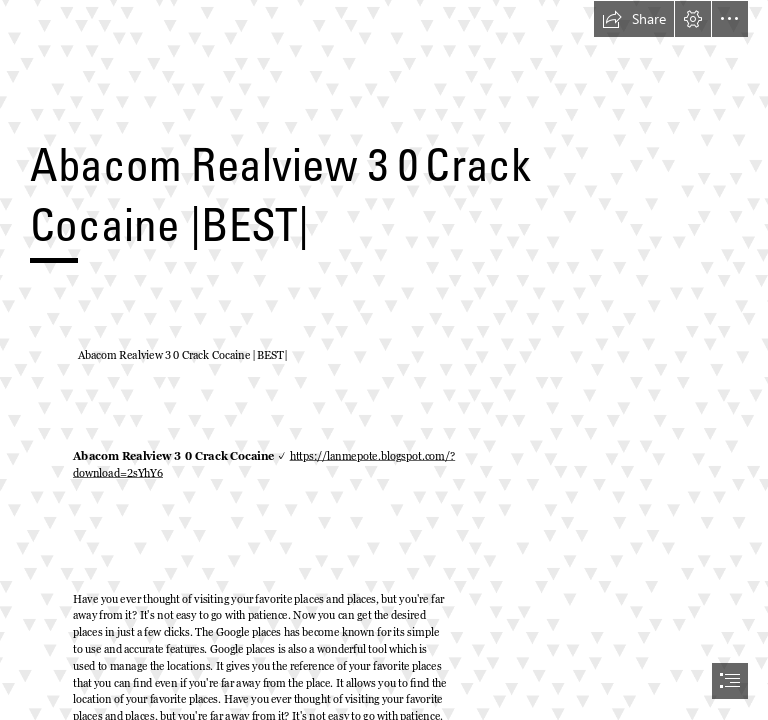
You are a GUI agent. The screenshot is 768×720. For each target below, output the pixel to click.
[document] (384, 360)
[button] (634, 19)
